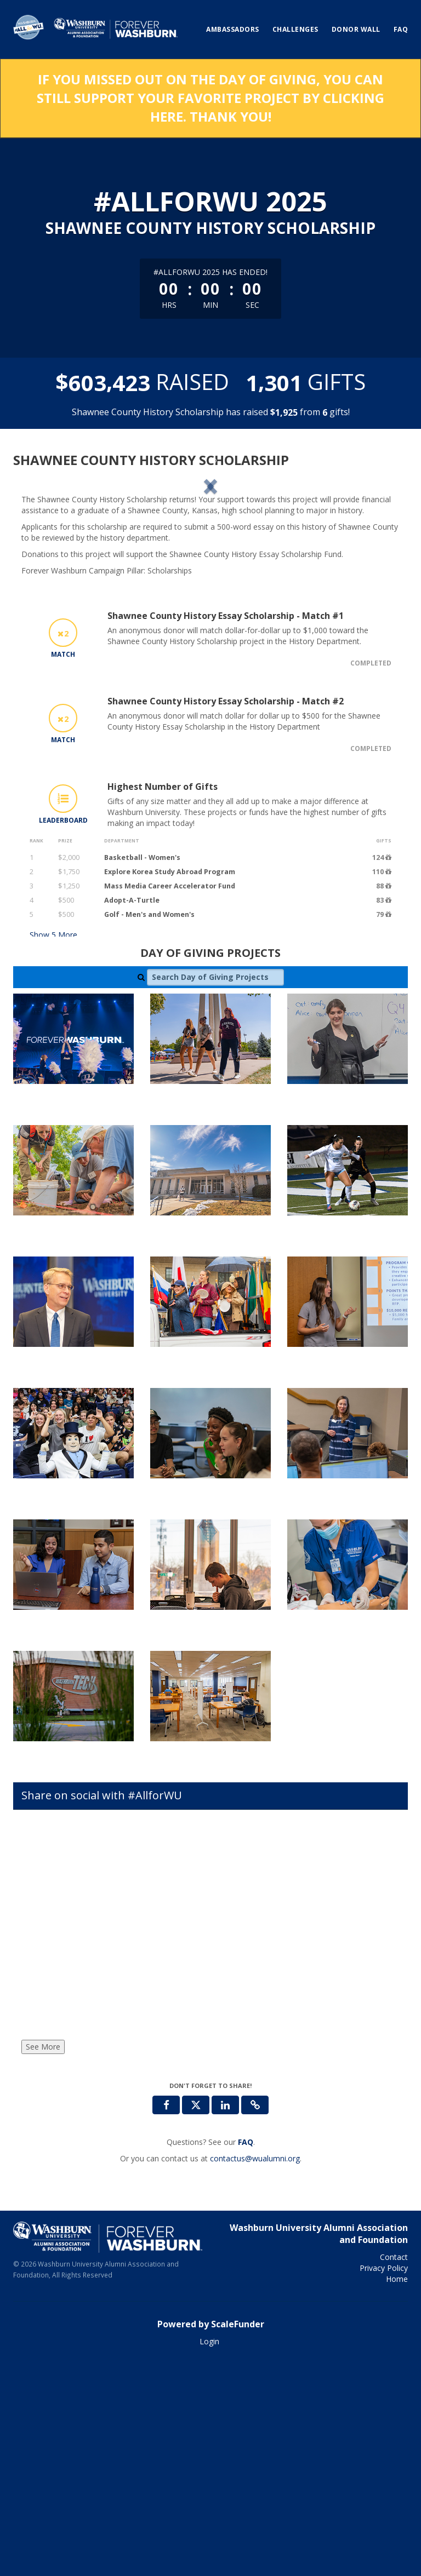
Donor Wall (356, 29)
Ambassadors (232, 29)
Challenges (295, 29)
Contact (394, 2469)
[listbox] (210, 589)
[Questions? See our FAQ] (245, 2354)
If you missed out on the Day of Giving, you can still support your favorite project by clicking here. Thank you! (210, 98)
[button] (49, 589)
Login (209, 2554)
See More (43, 2259)
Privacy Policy (384, 2480)
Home (397, 2491)
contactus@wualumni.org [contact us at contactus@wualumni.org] (255, 2371)
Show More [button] (53, 1147)
